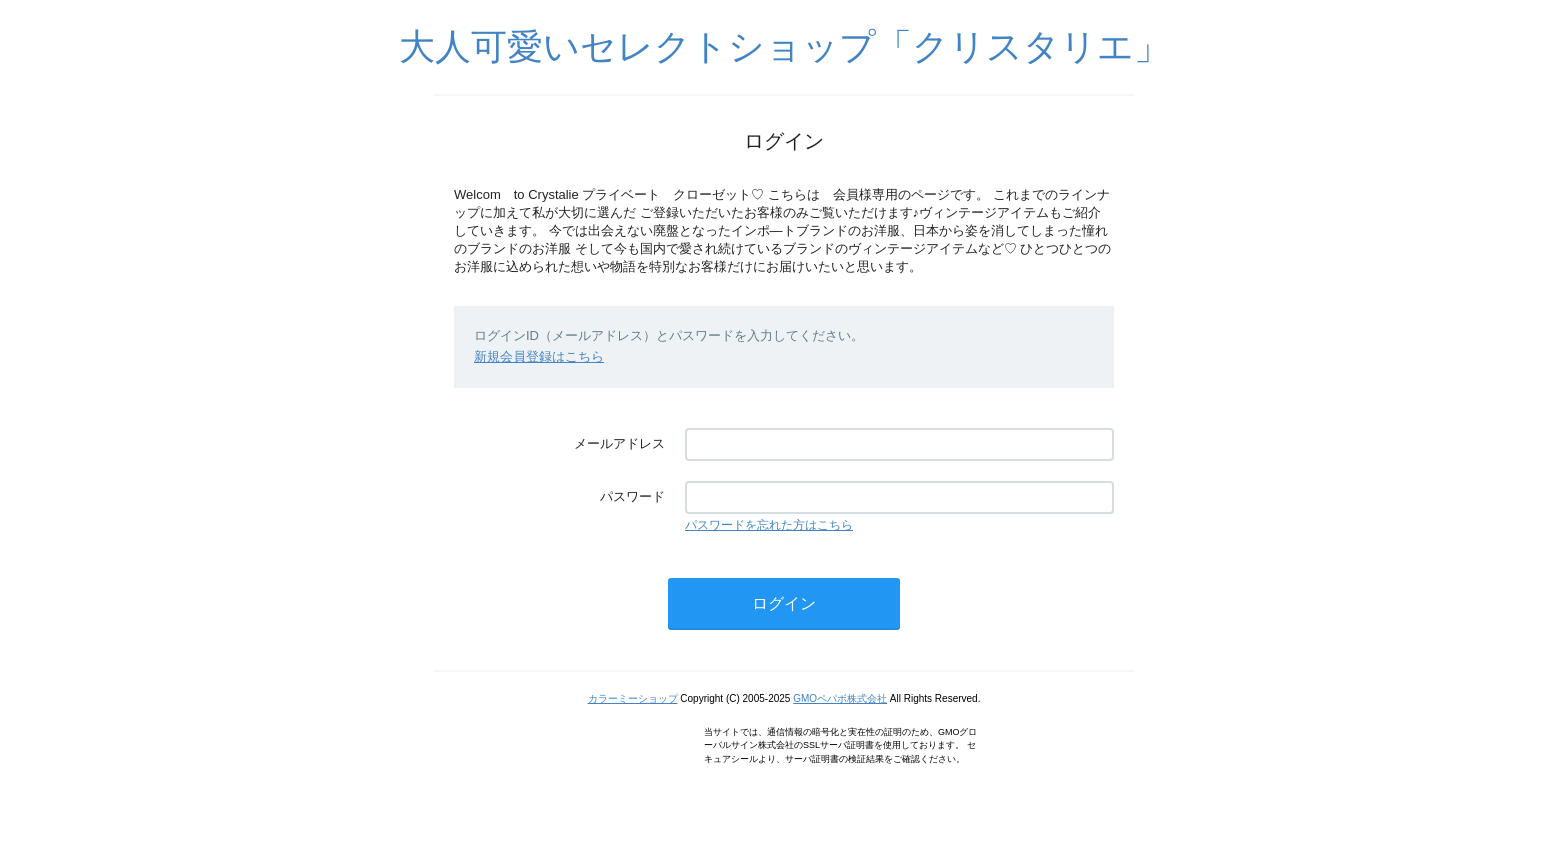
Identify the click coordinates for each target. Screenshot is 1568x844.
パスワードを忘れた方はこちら (769, 525)
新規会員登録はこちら (539, 356)
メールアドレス (619, 443)
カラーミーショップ (633, 698)
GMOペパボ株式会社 (840, 698)
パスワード (632, 496)
